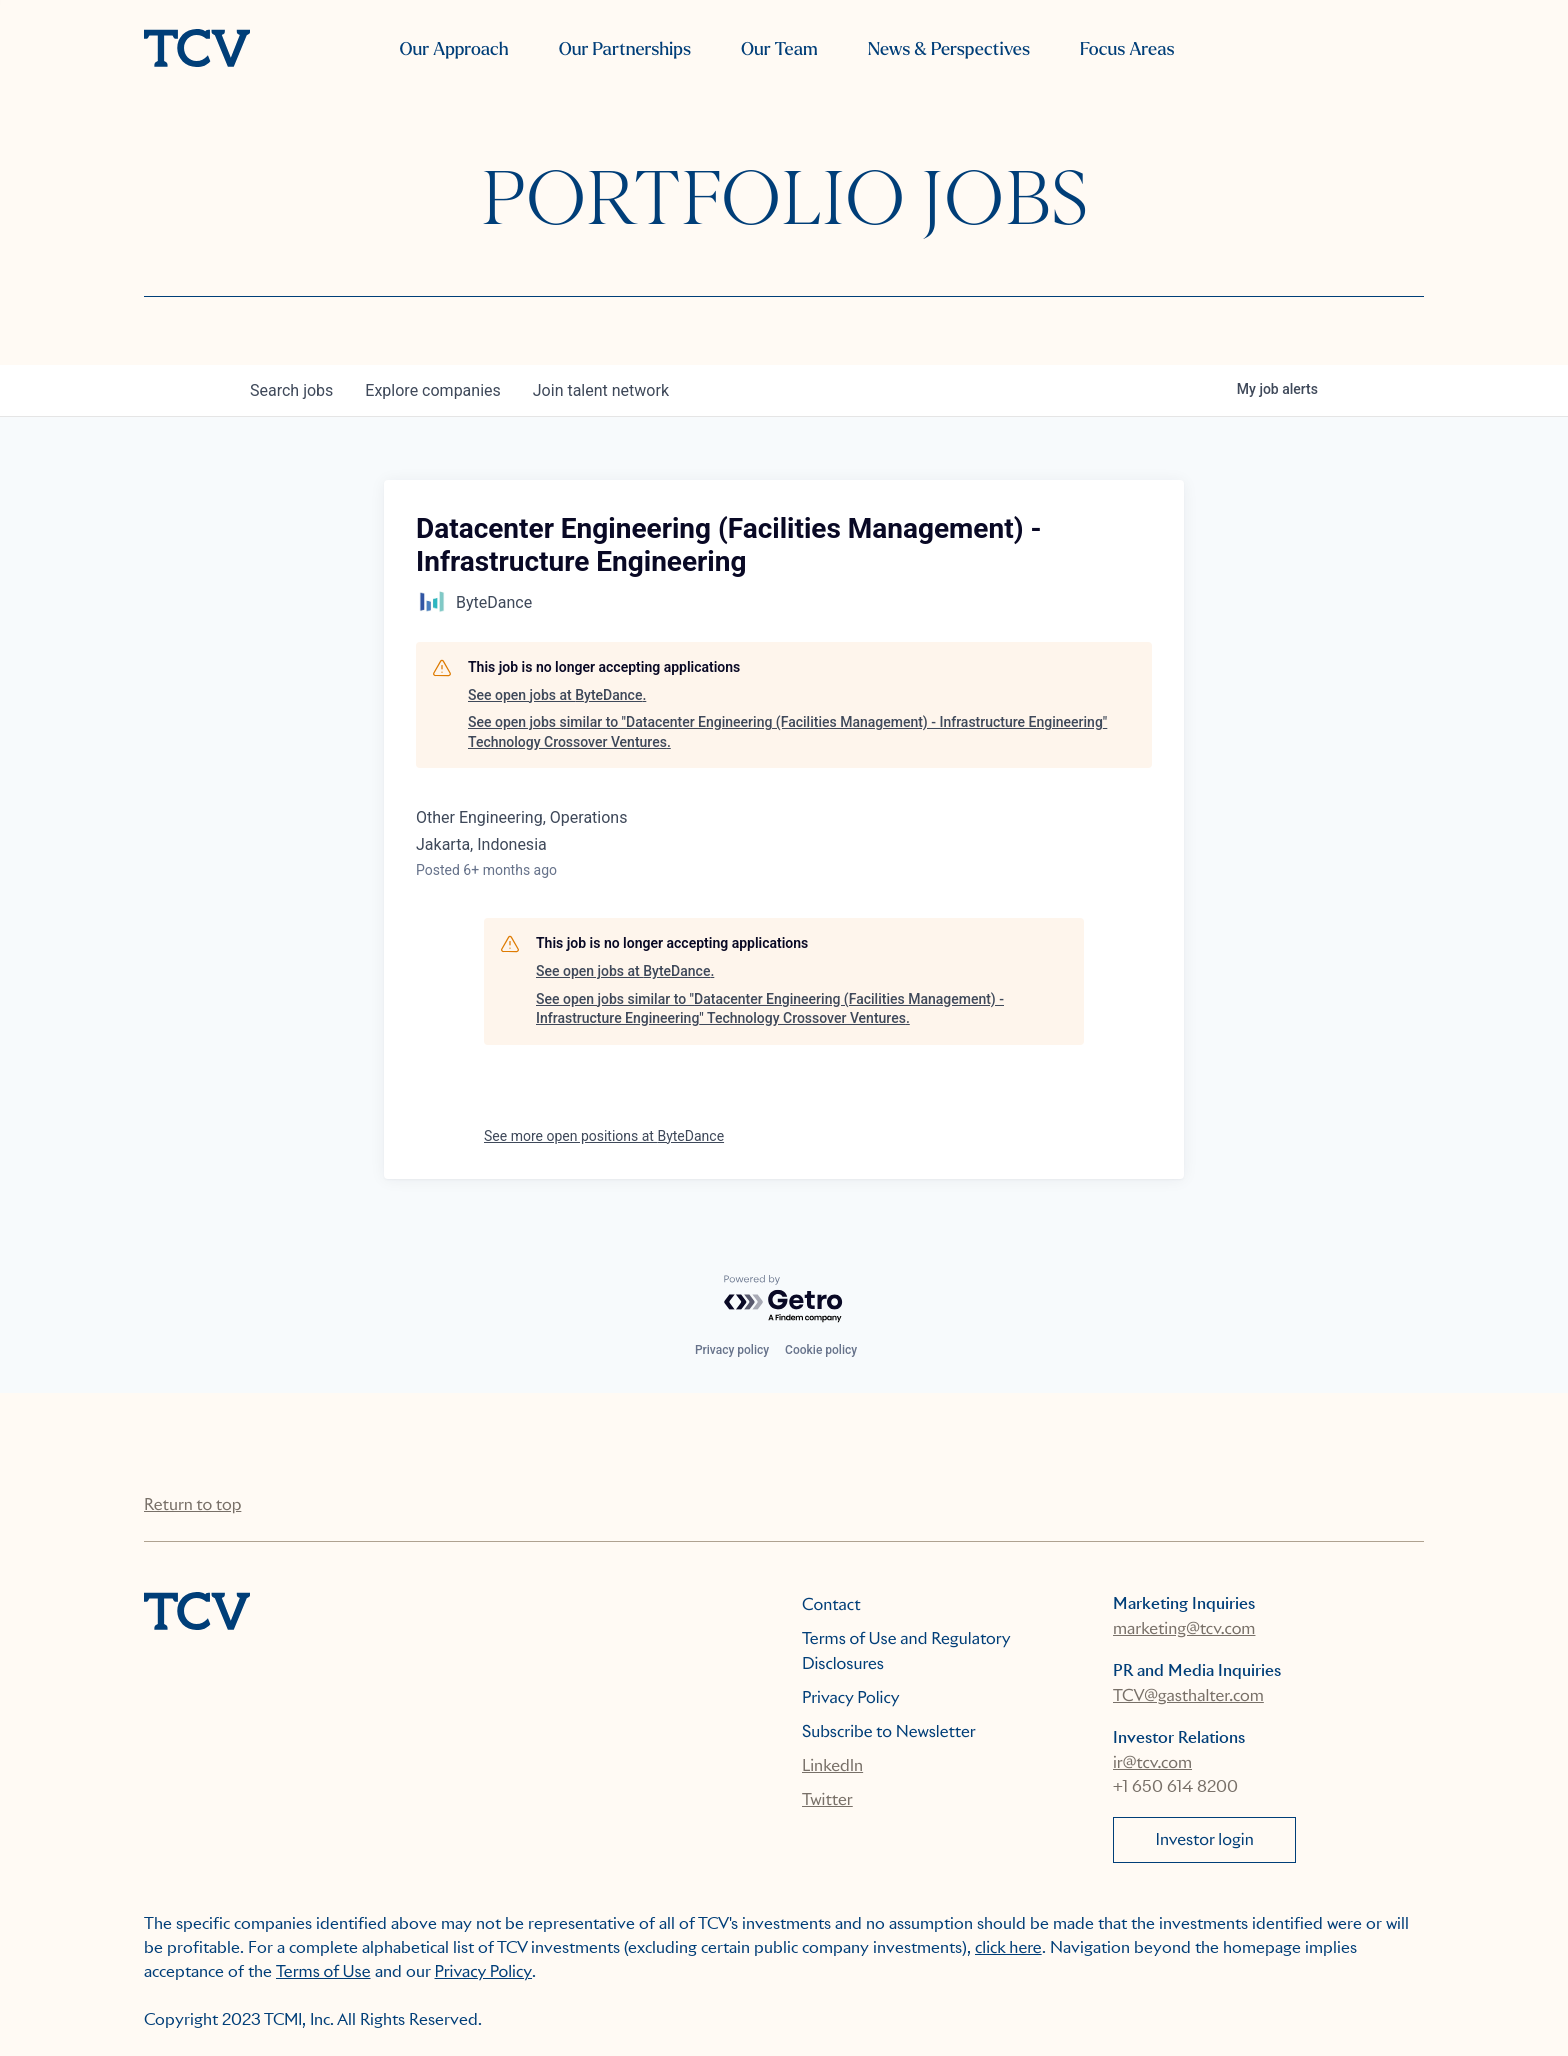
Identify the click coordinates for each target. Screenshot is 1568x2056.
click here (1008, 1947)
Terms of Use (323, 1971)
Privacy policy (732, 1350)
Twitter (827, 1799)
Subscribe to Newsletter (889, 1731)
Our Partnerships (625, 49)
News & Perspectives (949, 49)
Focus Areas (1127, 49)
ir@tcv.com (1152, 1762)
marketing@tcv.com (1184, 1628)
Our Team (779, 49)
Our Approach (453, 49)
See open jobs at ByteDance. (557, 695)
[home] (197, 50)
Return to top (192, 1504)
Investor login (1205, 1839)
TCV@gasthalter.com (1188, 1695)
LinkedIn (832, 1765)
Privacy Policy (851, 1697)
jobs (291, 390)
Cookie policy (821, 1350)
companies (432, 390)
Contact (831, 1604)
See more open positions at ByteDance (604, 1136)
